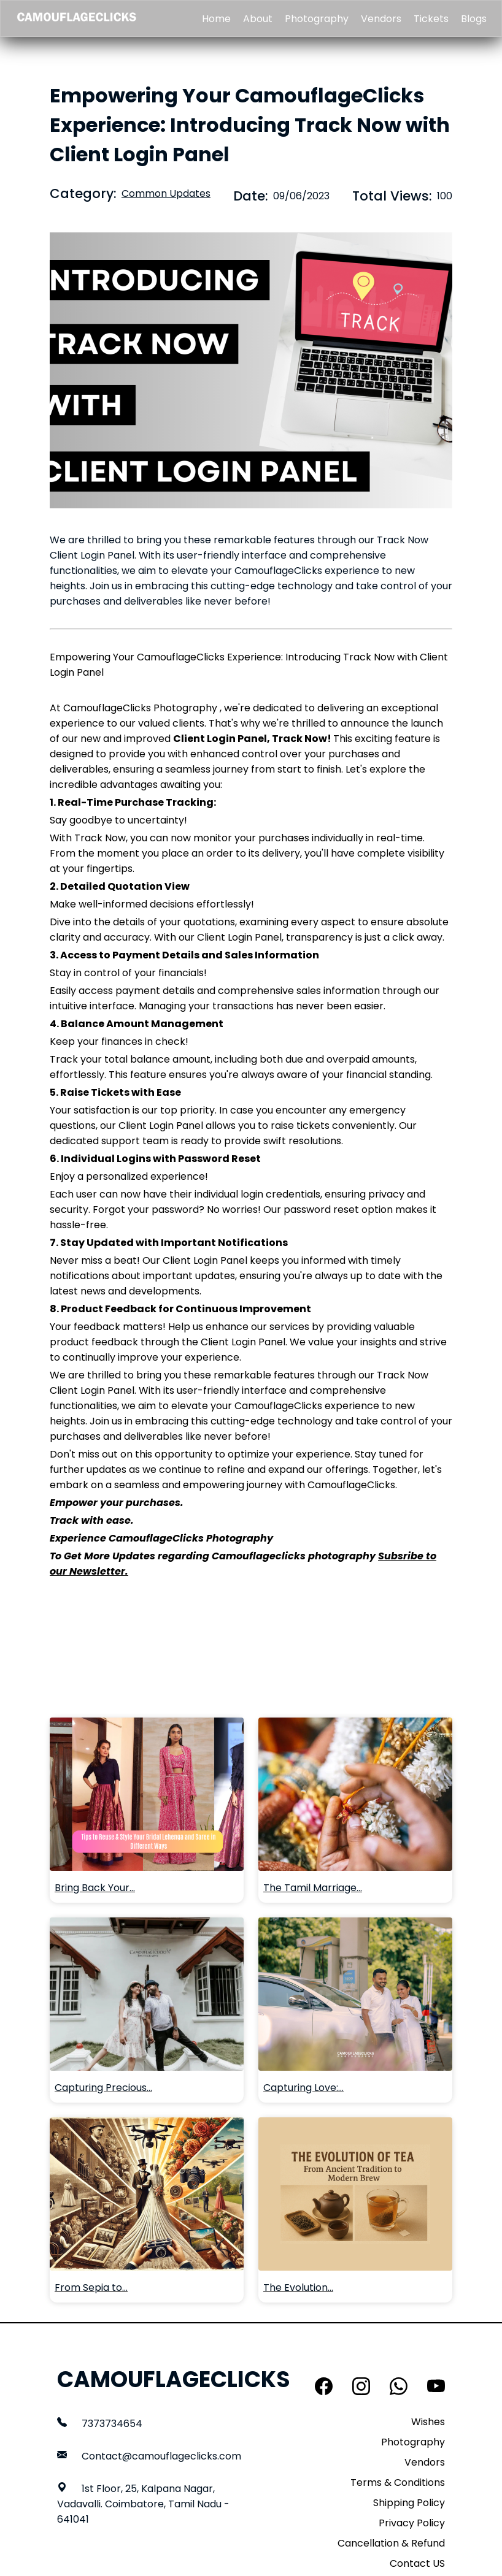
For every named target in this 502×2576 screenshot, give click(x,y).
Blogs (474, 19)
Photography (317, 19)
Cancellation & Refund (391, 2543)
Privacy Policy (412, 2523)
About (257, 19)
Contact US (417, 2563)
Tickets (431, 19)
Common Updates (166, 193)
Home (216, 19)
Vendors (381, 19)
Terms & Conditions (397, 2482)
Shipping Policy (409, 2503)
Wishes (428, 2422)
